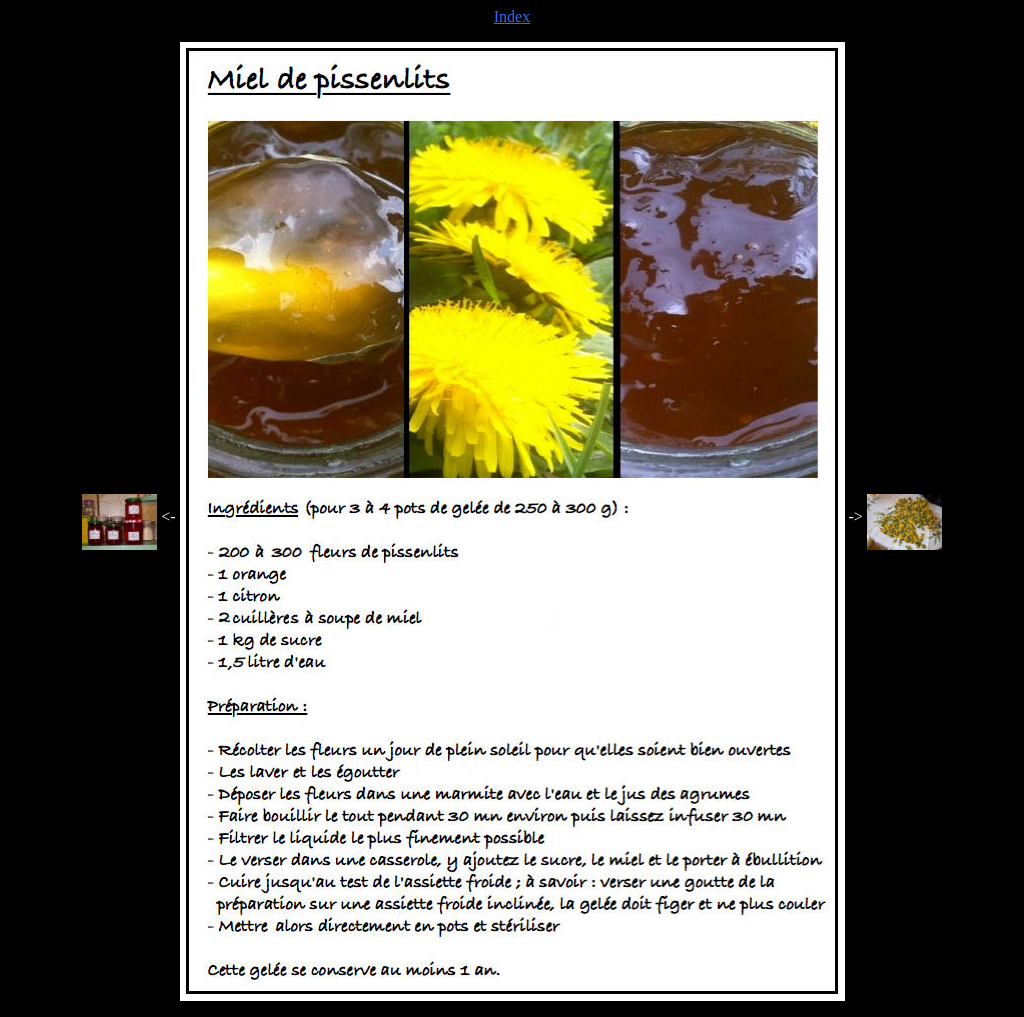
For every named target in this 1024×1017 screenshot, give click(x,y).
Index (512, 16)
